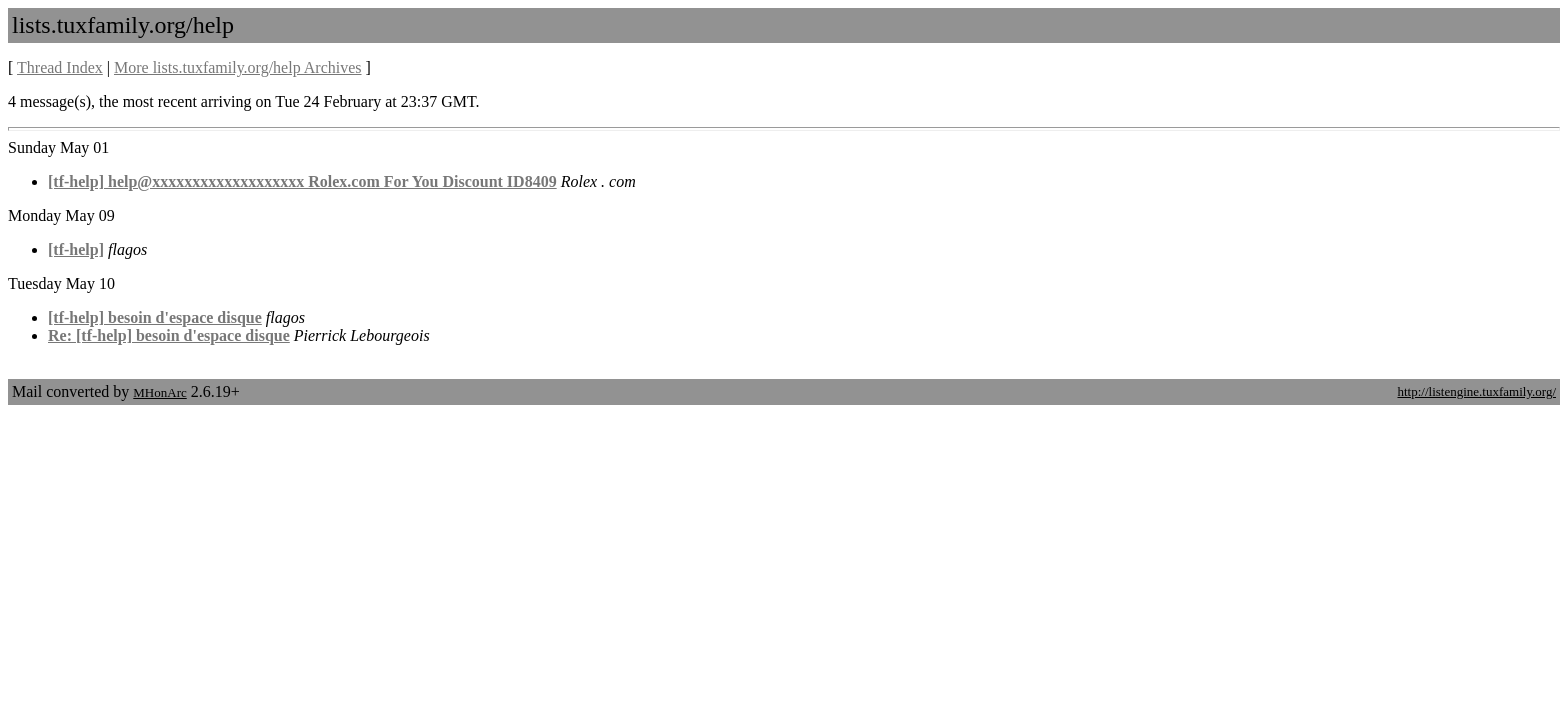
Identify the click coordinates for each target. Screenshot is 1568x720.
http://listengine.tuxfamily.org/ (1476, 391)
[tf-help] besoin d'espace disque (155, 317)
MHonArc (159, 392)
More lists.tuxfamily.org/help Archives (238, 67)
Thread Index (60, 67)
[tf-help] (76, 249)
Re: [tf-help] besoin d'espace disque (169, 335)
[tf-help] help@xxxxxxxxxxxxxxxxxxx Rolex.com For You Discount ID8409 (302, 181)
